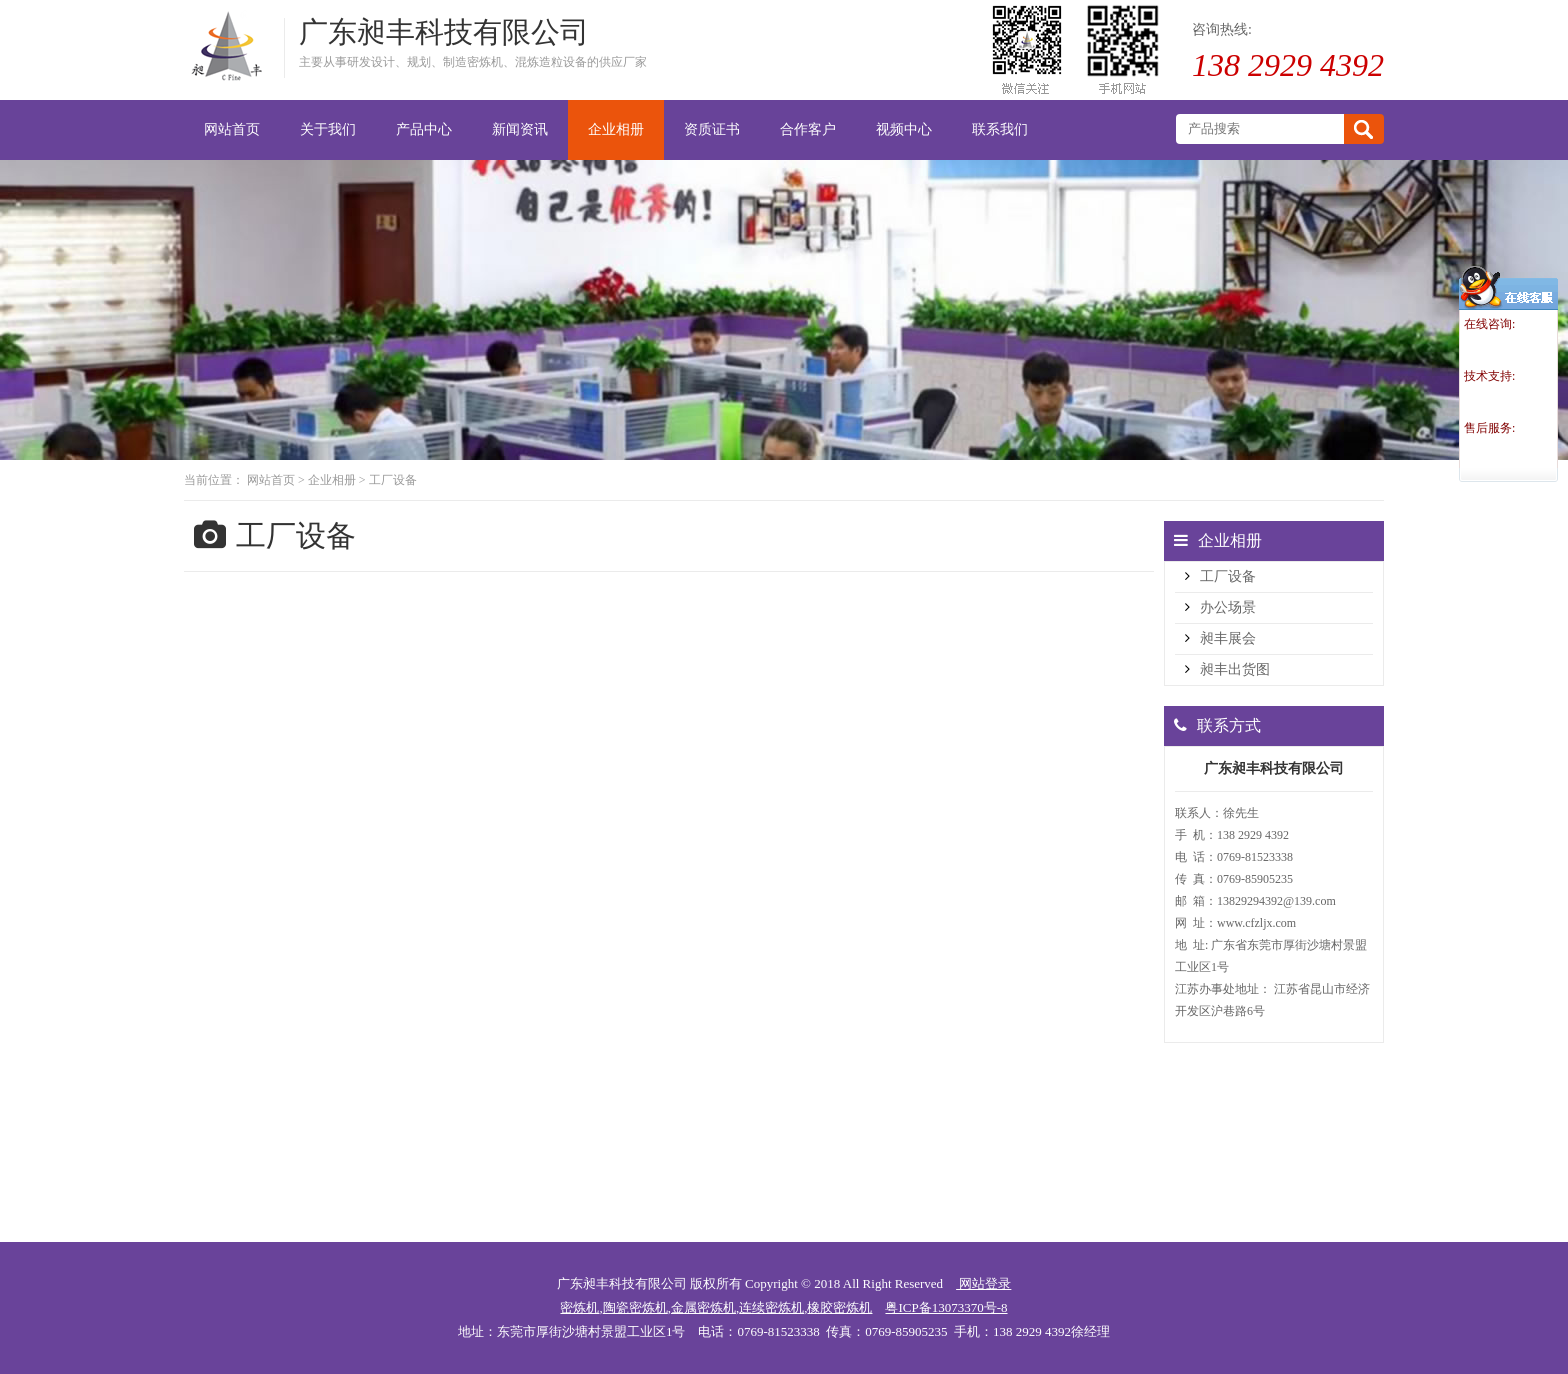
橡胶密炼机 (839, 1307)
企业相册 (332, 480)
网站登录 (983, 1283)
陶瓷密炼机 (635, 1307)
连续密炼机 (771, 1307)
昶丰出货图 (1235, 669)
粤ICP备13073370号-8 (946, 1307)
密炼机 (579, 1307)
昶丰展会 (1228, 638)
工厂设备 (393, 480)
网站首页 (271, 480)
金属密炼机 (703, 1307)
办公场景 (1228, 607)
